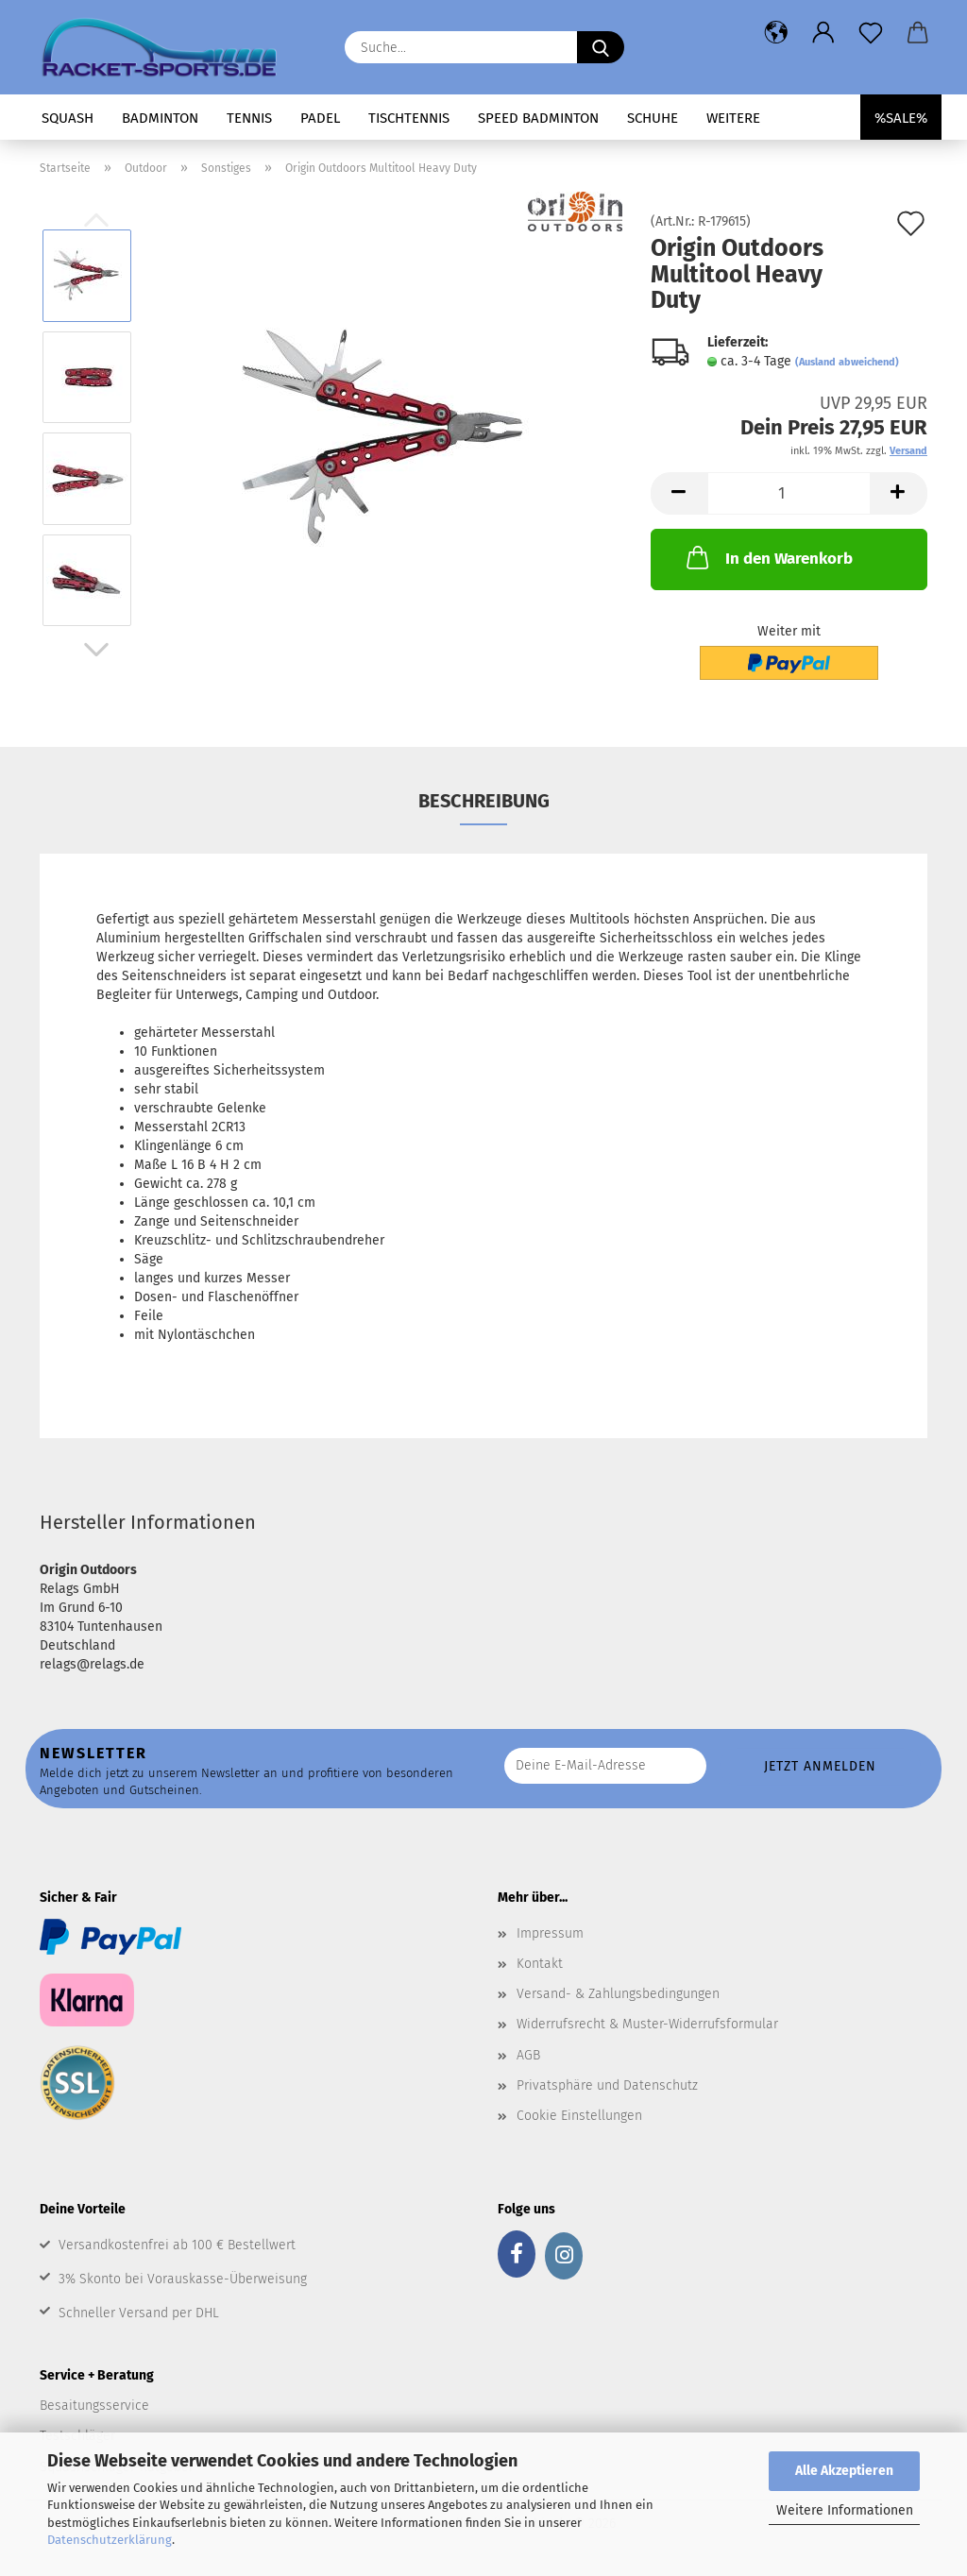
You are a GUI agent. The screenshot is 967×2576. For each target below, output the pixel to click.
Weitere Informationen (844, 2510)
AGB (528, 2055)
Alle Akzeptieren (844, 2471)
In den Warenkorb (768, 557)
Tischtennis (409, 118)
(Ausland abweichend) (847, 362)
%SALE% (900, 118)
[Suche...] (600, 47)
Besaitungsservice (94, 2406)
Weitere (733, 118)
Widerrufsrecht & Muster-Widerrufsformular (647, 2024)
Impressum (550, 1933)
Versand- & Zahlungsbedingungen (618, 1994)
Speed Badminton (538, 118)
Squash (67, 118)
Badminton (160, 118)
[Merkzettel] (870, 33)
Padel (320, 118)
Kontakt (540, 1964)
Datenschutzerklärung (109, 2540)
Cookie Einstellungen (579, 2116)
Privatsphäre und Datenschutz (607, 2085)
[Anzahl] (789, 493)
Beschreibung (484, 800)
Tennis (249, 118)
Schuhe (652, 118)
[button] (776, 33)
